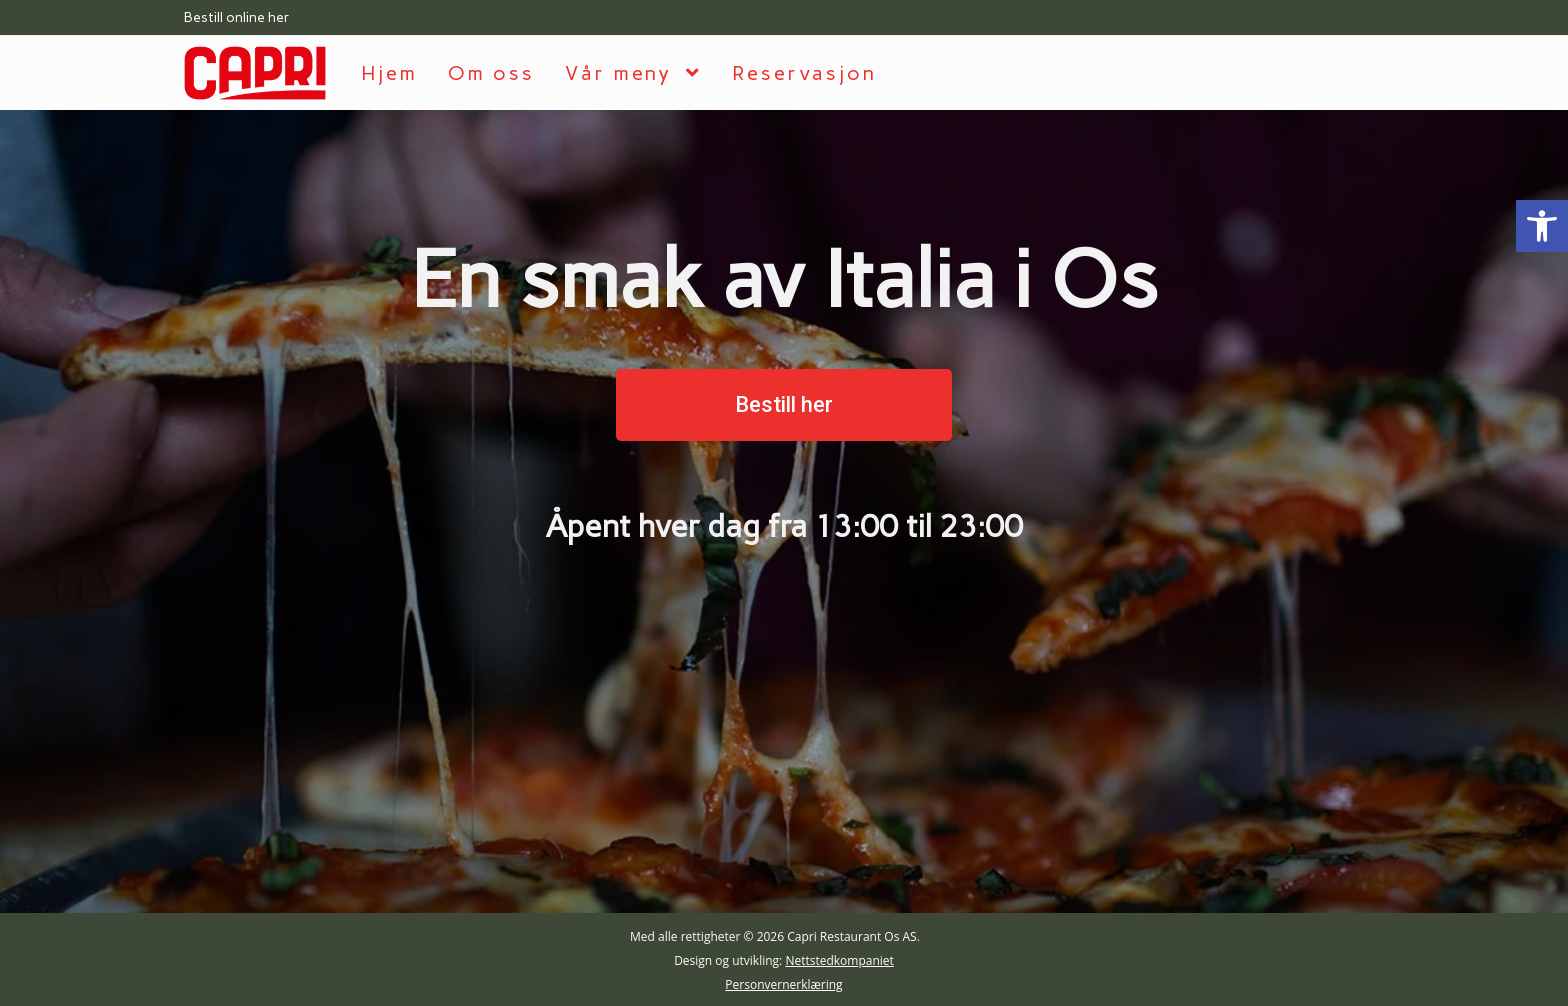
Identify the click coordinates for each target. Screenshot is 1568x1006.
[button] (784, 405)
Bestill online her (237, 17)
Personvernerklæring (783, 984)
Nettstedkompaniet (839, 960)
